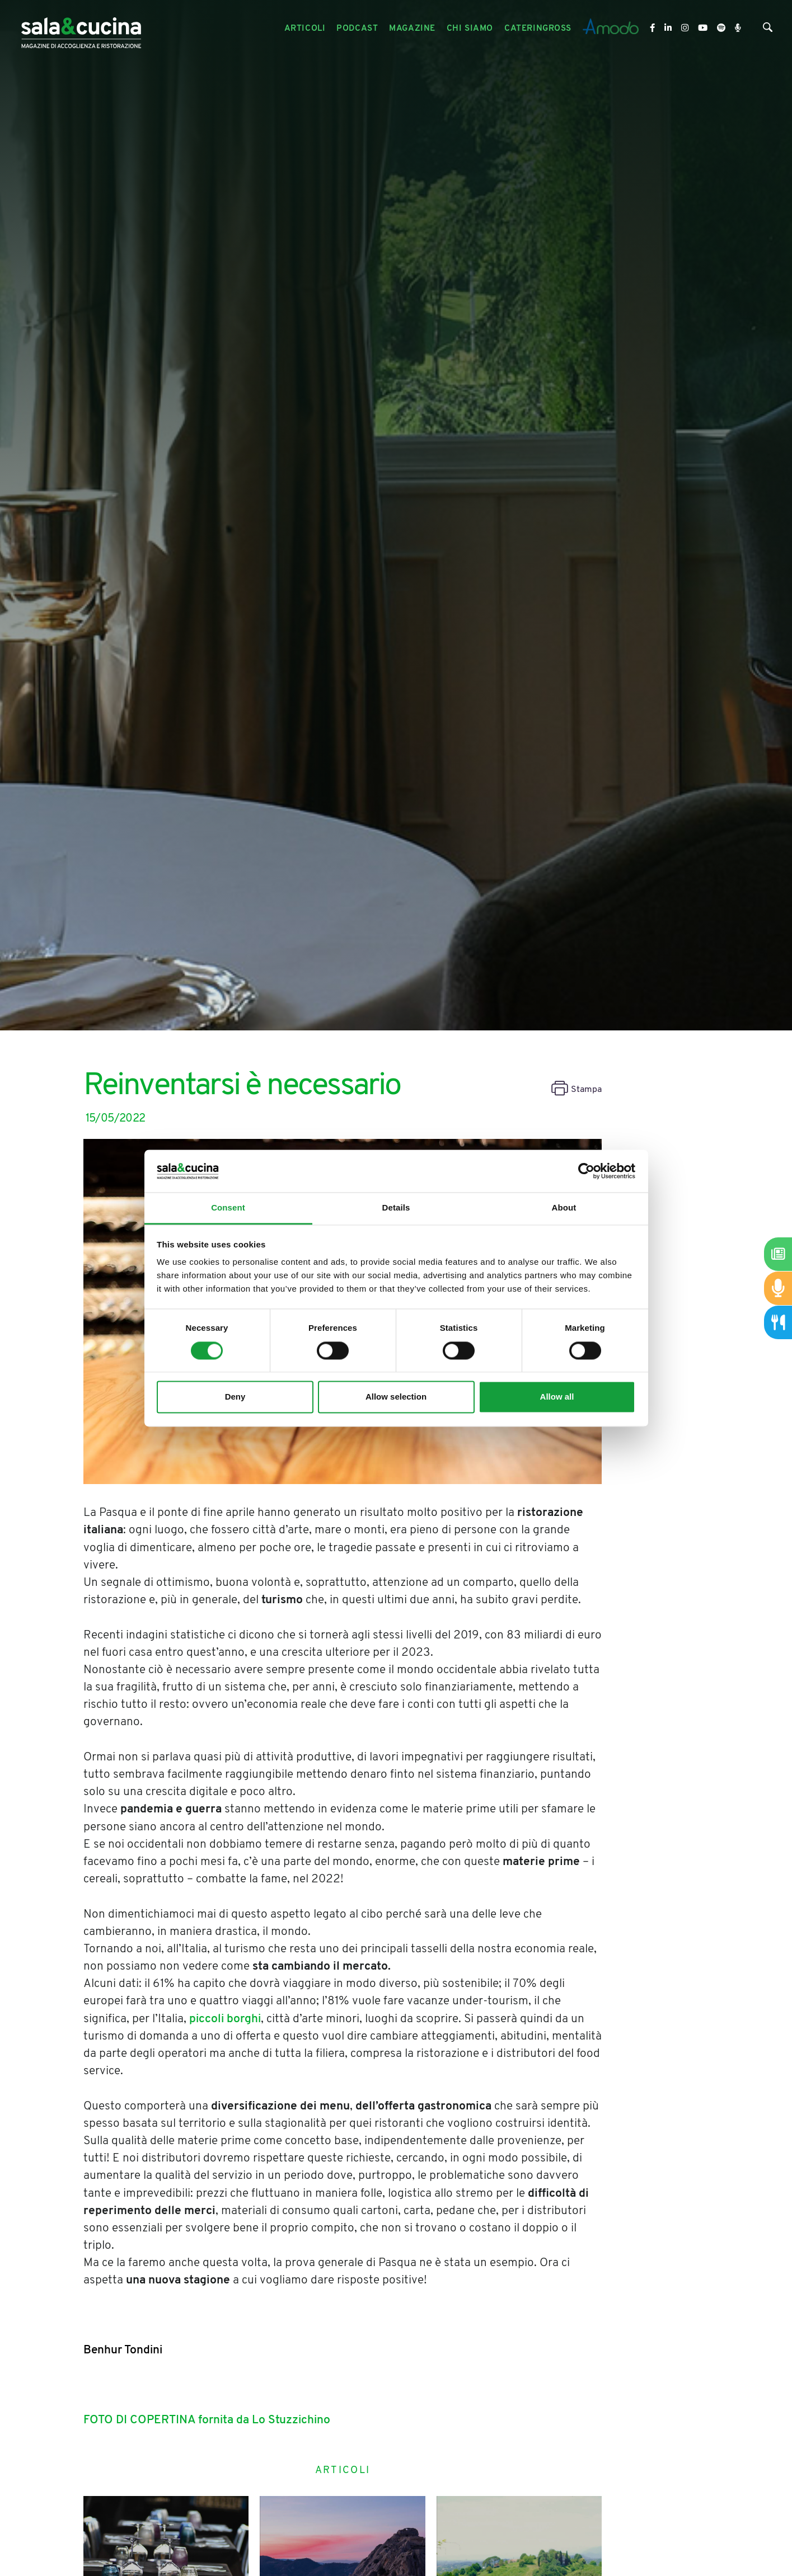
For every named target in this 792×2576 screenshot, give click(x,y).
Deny (235, 1397)
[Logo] (81, 29)
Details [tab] (396, 1208)
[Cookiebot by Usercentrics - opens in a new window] (586, 1170)
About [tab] (564, 1208)
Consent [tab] (228, 1208)
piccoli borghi (225, 2019)
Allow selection (396, 1397)
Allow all (557, 1397)
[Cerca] (767, 30)
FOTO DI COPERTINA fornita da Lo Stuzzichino (206, 2420)
